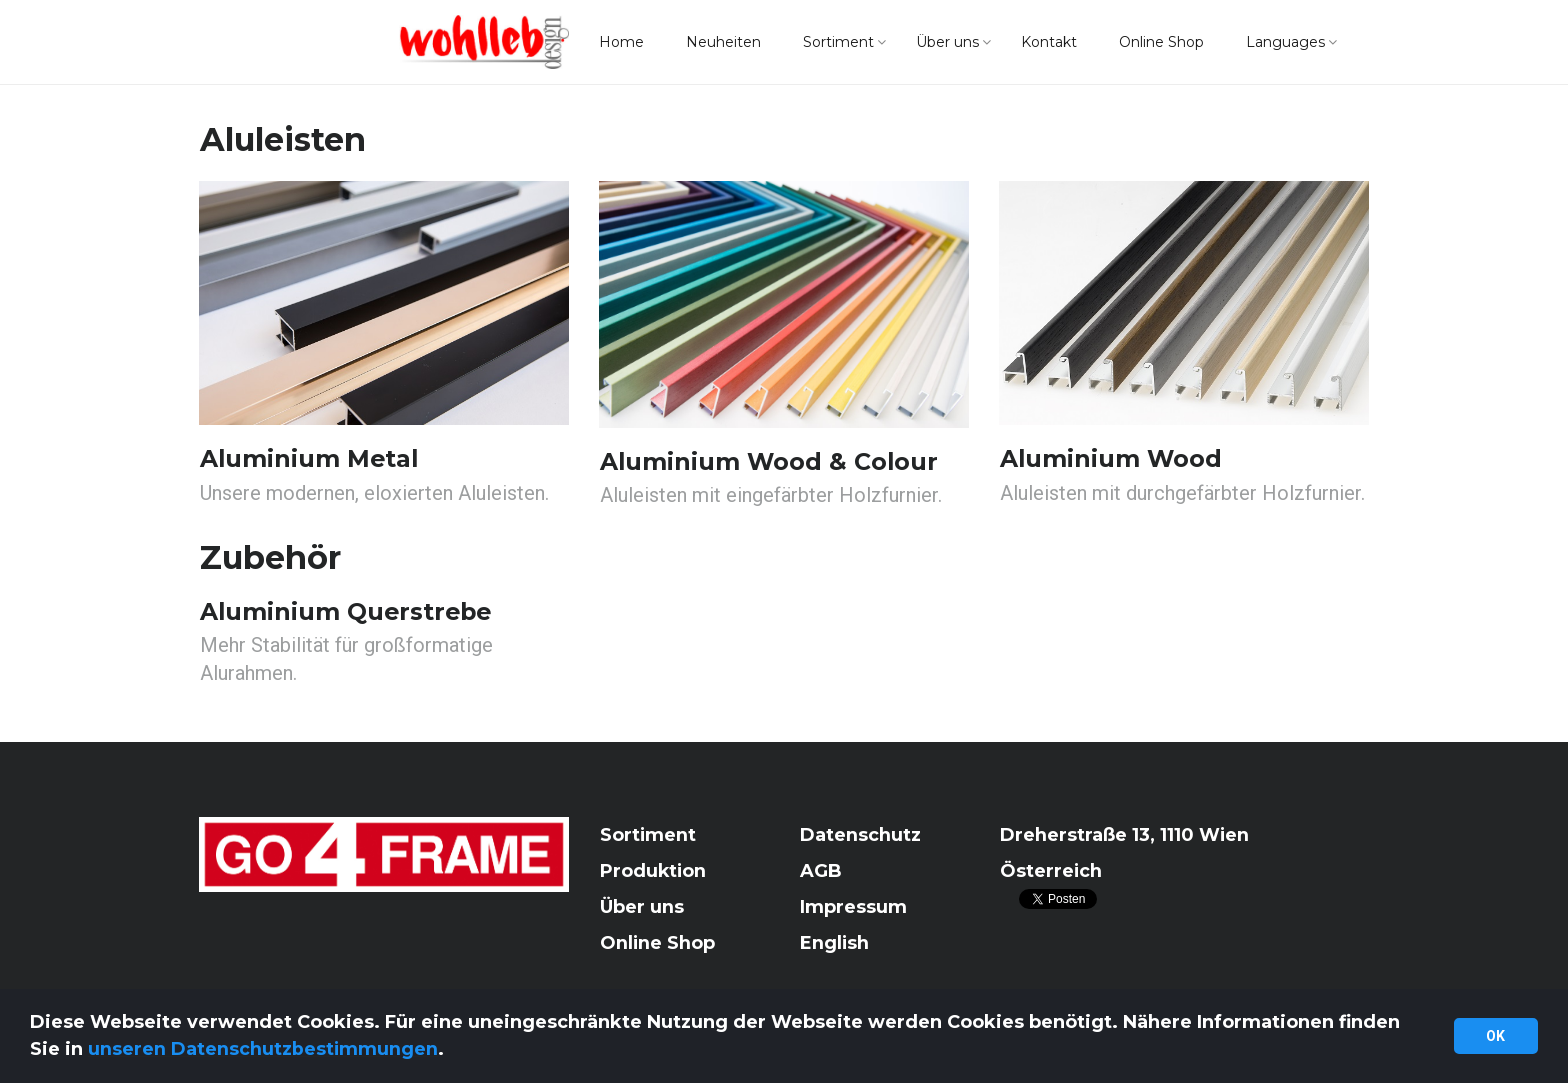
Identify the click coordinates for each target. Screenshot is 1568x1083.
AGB (821, 871)
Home (621, 43)
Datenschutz (860, 835)
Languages (1285, 43)
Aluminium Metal (310, 458)
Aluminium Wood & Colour (770, 461)
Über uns (947, 43)
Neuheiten (723, 43)
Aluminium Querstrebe (348, 611)
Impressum (853, 907)
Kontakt (1049, 43)
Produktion (654, 871)
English (835, 943)
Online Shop (1161, 43)
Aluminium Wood (1112, 458)
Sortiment (838, 43)
